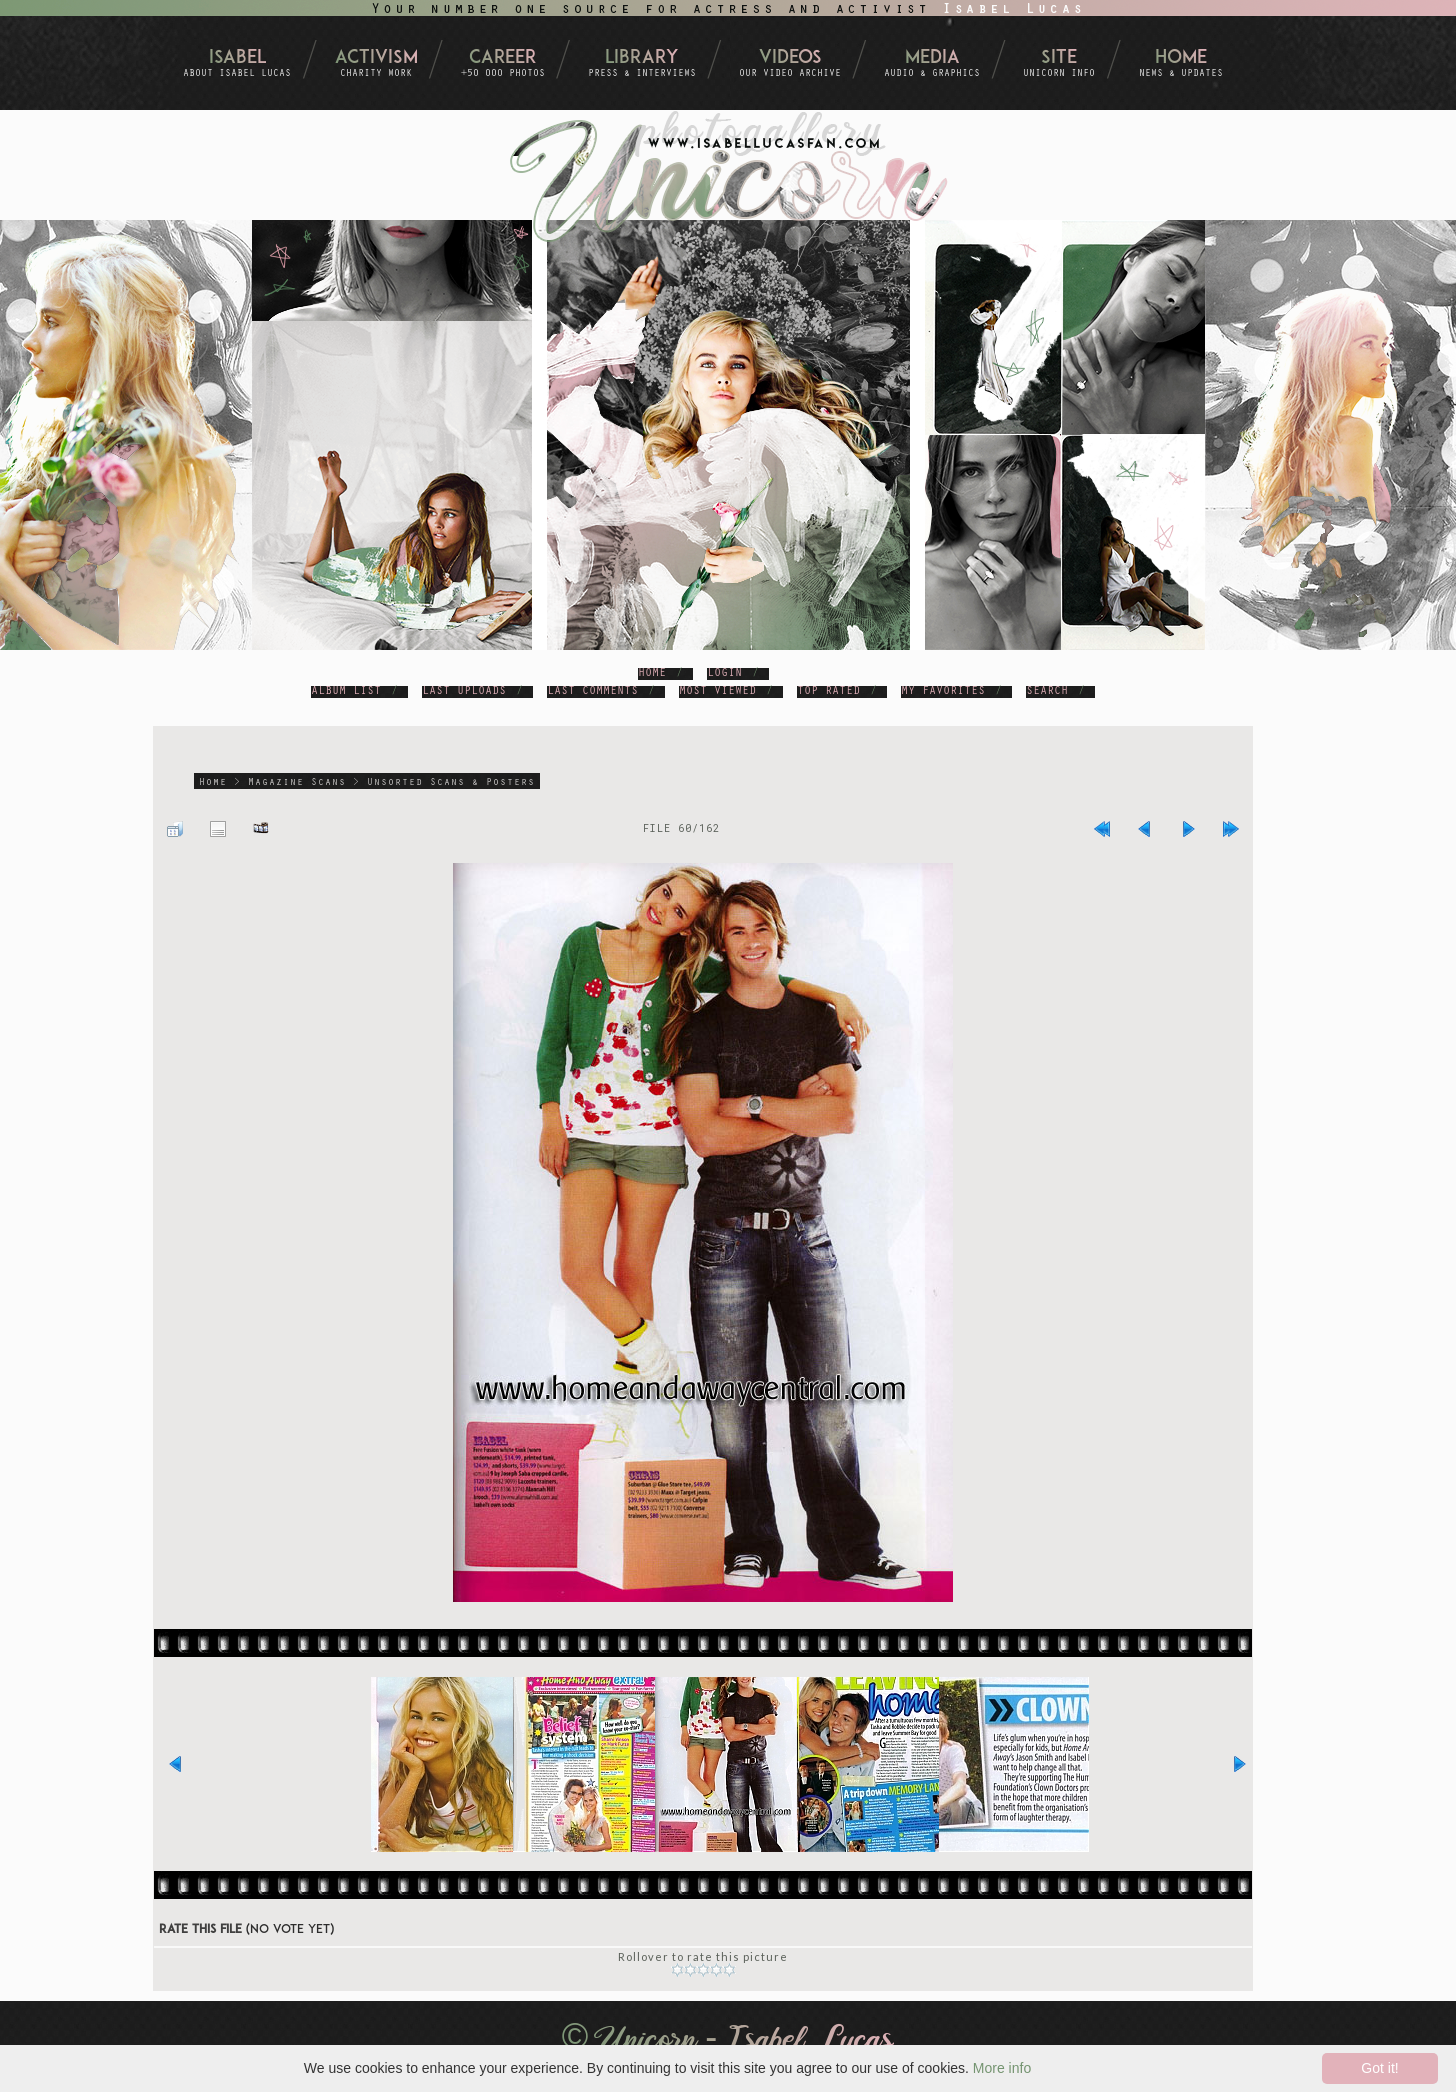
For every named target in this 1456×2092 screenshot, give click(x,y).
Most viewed (717, 692)
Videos (790, 58)
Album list (346, 692)
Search (1047, 692)
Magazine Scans (297, 783)
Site (1059, 58)
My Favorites (943, 692)
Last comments (592, 692)
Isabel (237, 58)
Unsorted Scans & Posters (451, 783)
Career (503, 58)
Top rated (828, 692)
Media (932, 58)
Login (724, 674)
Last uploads (464, 692)
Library (641, 58)
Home (1181, 58)
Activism (376, 58)
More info (1002, 2068)
